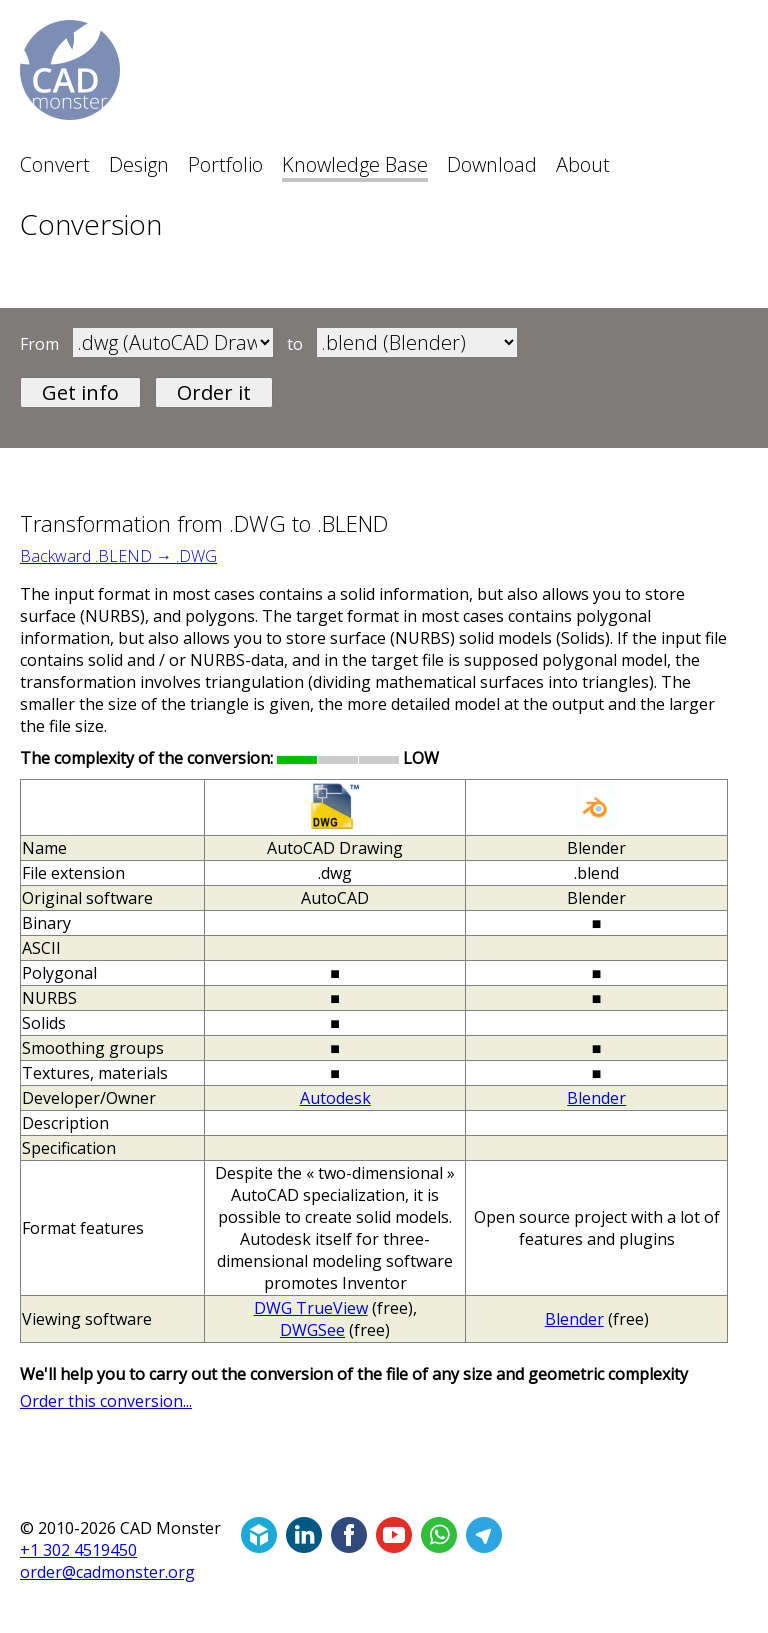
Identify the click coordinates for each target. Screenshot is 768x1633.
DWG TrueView (311, 1308)
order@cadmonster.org (107, 1572)
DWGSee (312, 1330)
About (583, 164)
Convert (55, 164)
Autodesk (335, 1098)
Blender (596, 1098)
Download (492, 164)
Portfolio (225, 164)
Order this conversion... (106, 1401)
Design (139, 164)
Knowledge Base (355, 164)
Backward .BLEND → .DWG (118, 556)
